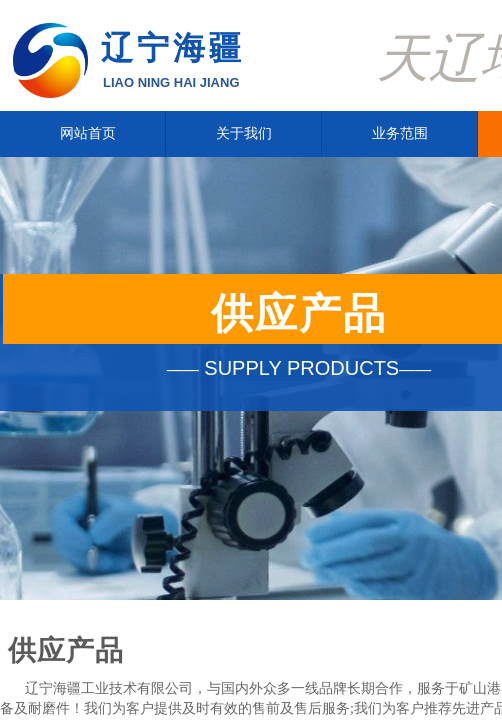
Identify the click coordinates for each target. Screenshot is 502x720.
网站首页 (88, 133)
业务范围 (400, 133)
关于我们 (244, 133)
